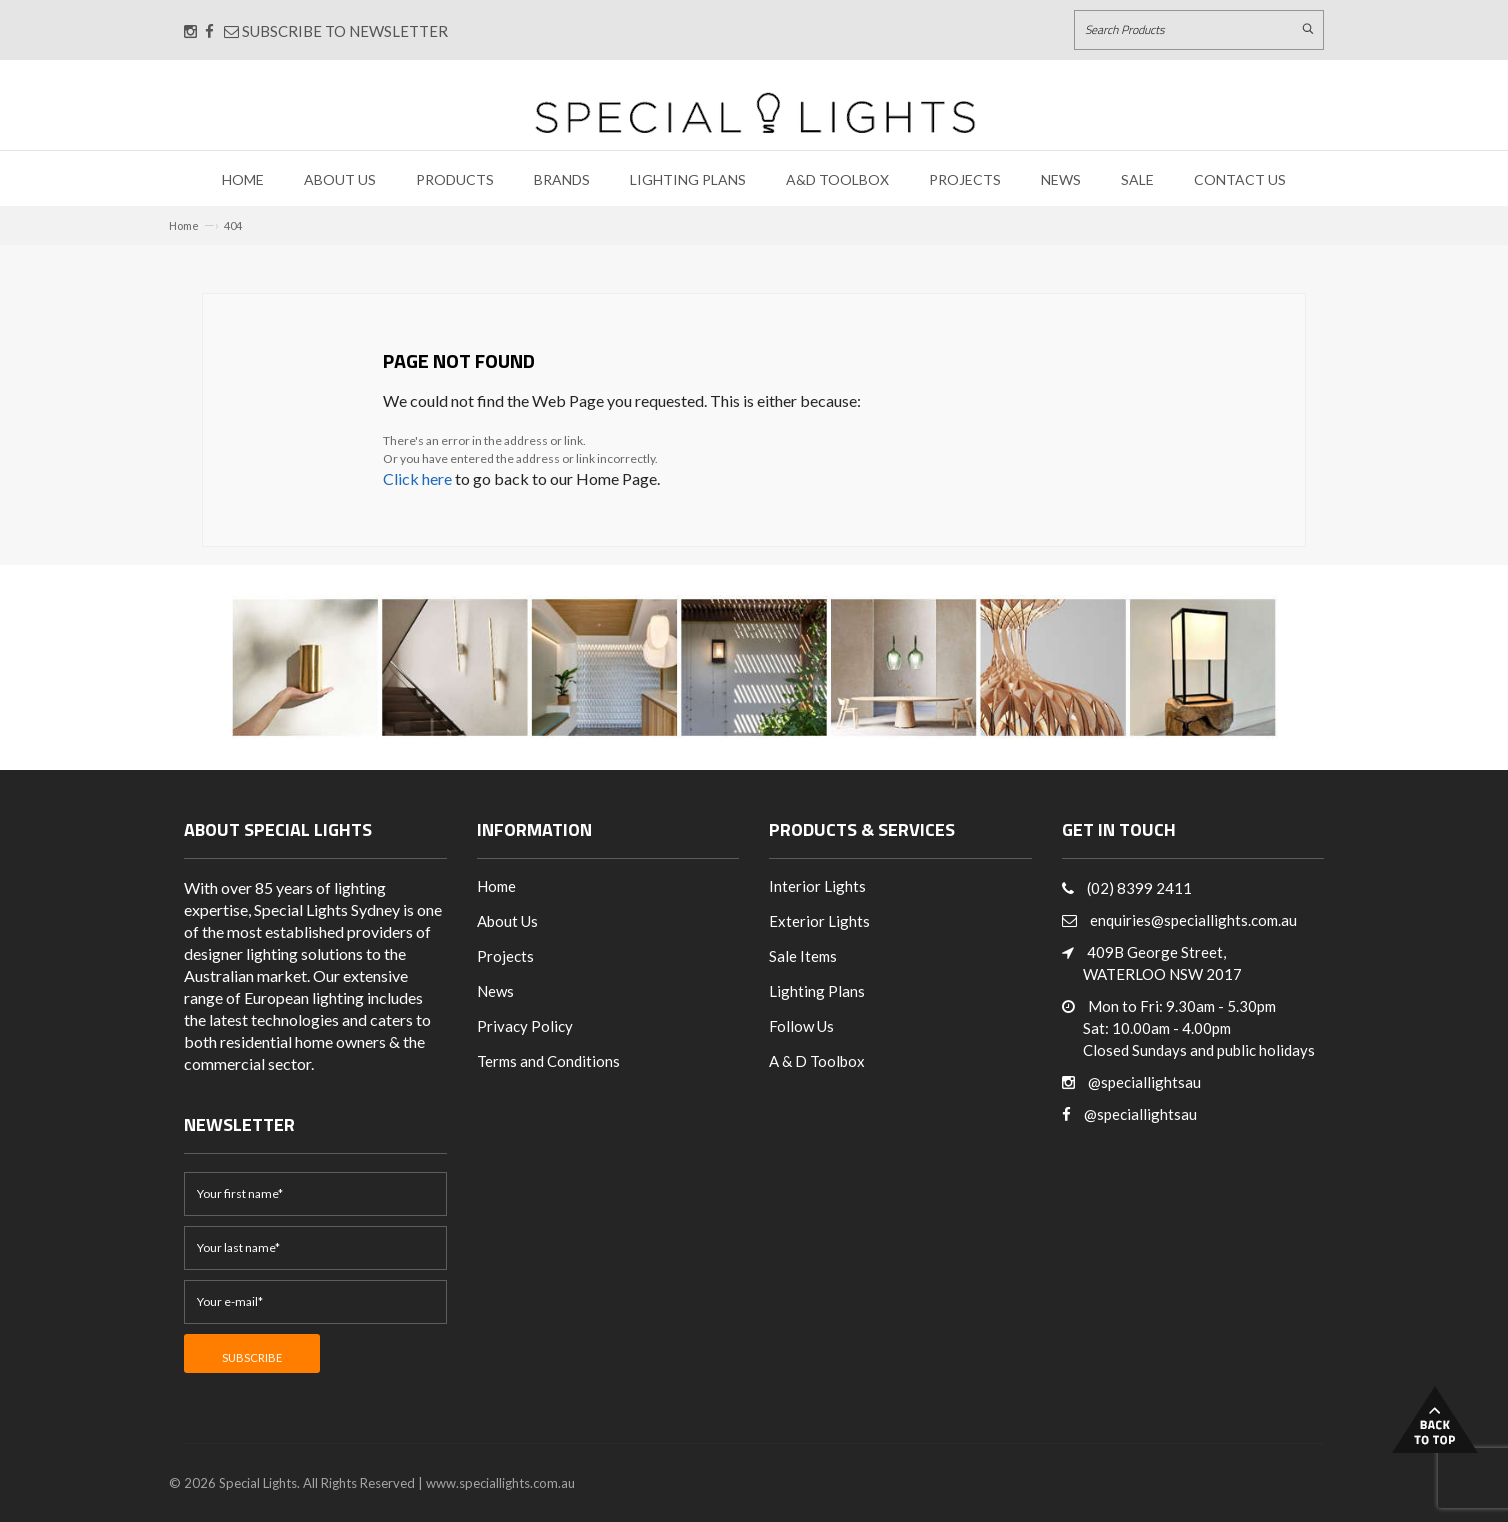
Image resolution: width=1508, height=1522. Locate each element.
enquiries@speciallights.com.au (1193, 920)
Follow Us (801, 1026)
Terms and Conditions (548, 1061)
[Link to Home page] (755, 112)
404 (233, 225)
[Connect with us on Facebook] (209, 31)
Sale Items (803, 956)
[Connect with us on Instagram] (190, 31)
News (1061, 179)
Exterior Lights (819, 921)
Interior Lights (817, 886)
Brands (562, 179)
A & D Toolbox (817, 1061)
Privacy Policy (525, 1026)
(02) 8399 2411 (1139, 888)
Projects (965, 179)
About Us (340, 179)
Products (455, 179)
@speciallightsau (1144, 1082)
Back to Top (1435, 1419)
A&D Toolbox (837, 179)
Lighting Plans (688, 179)
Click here (417, 478)
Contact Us (1240, 179)
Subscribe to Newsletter (336, 31)
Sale (1137, 179)
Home (243, 179)
